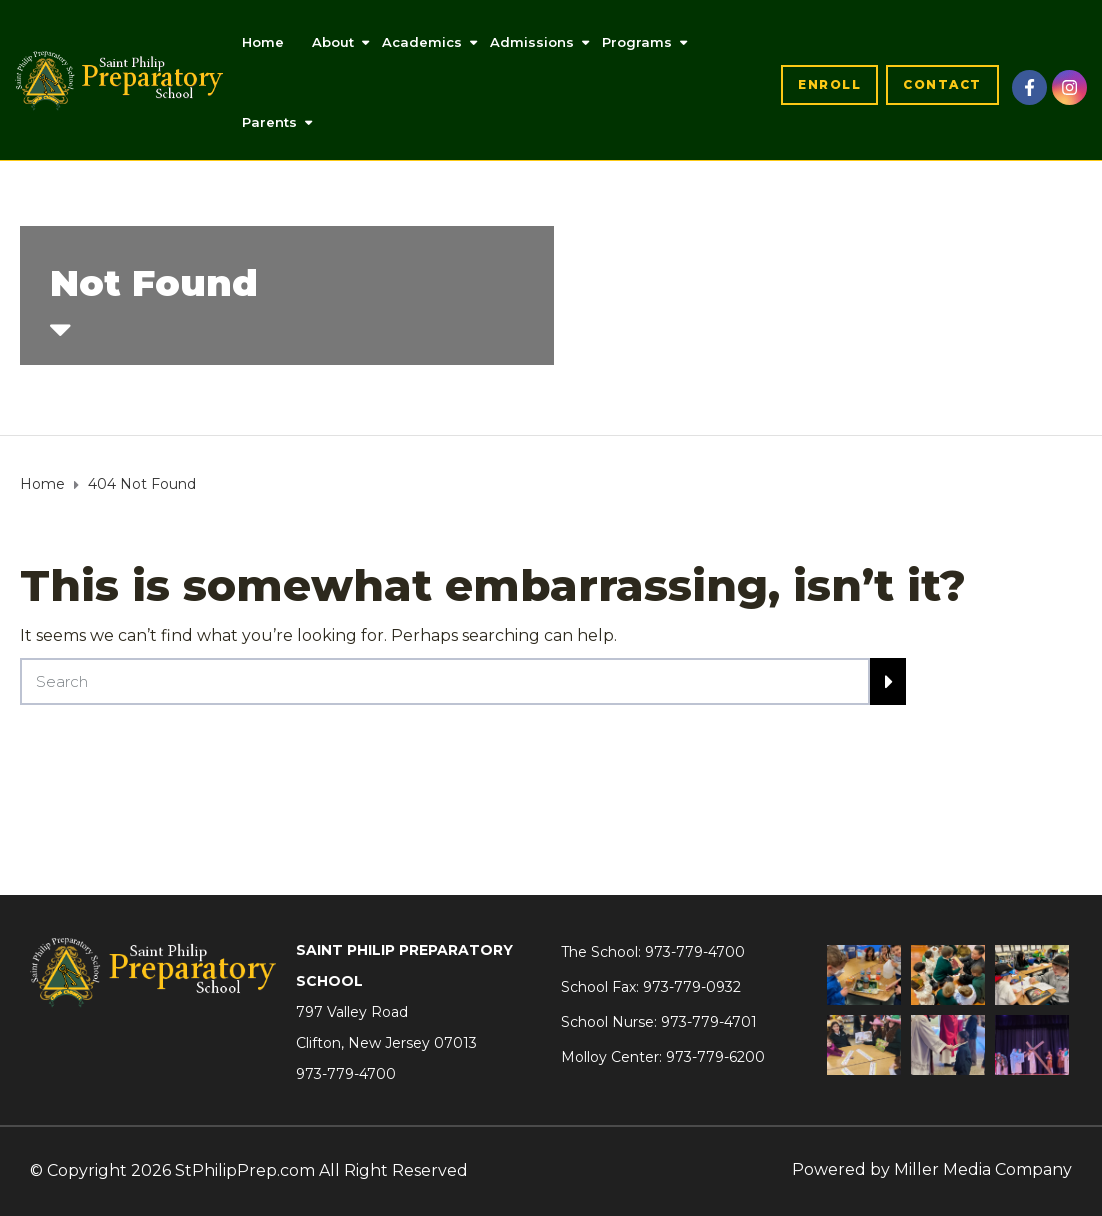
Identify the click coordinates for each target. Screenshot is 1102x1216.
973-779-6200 (715, 1057)
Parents (269, 122)
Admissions (532, 42)
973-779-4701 (709, 1022)
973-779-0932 (692, 987)
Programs (637, 42)
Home (263, 42)
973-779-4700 (346, 1074)
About (333, 42)
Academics (422, 42)
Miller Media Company (983, 1169)
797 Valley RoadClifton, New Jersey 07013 (386, 1027)
